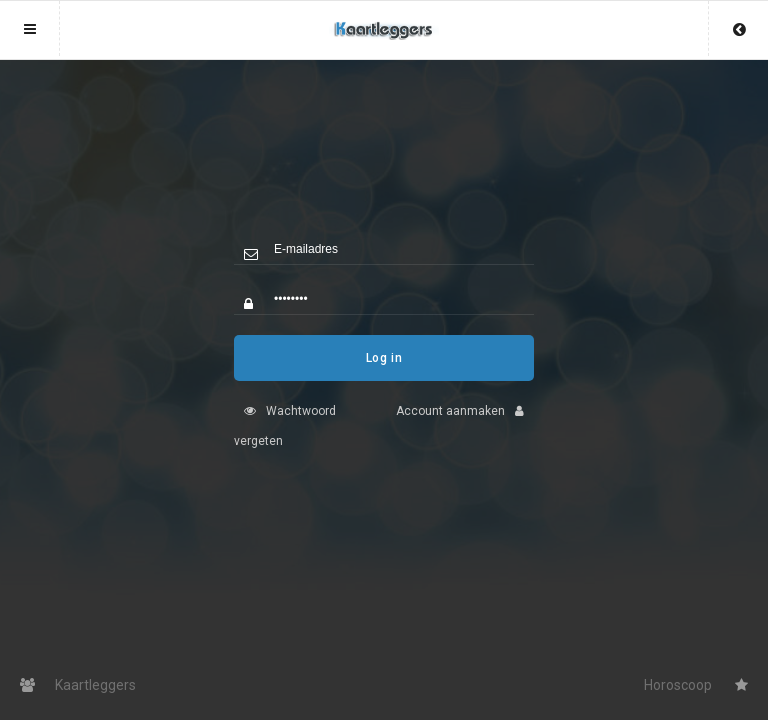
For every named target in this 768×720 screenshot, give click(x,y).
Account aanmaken (465, 426)
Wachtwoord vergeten (285, 441)
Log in (384, 373)
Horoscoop (696, 685)
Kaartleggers (78, 685)
